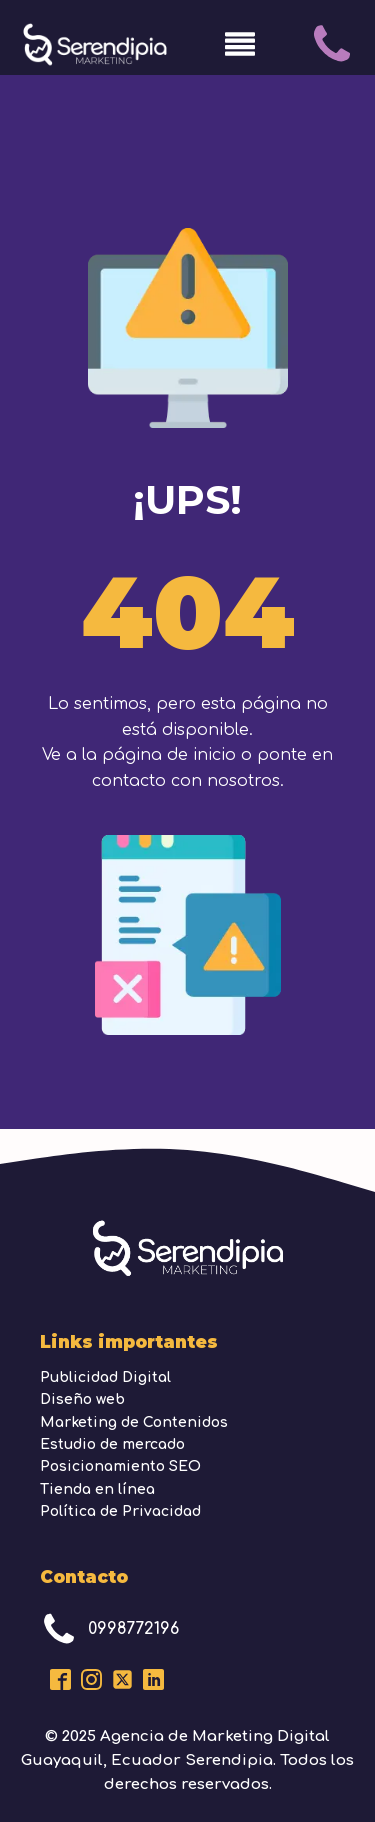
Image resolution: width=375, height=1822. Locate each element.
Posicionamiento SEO (120, 1466)
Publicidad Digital (105, 1377)
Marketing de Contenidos (134, 1422)
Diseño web (82, 1399)
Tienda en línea (97, 1489)
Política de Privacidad (120, 1511)
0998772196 (133, 1629)
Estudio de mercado (112, 1444)
